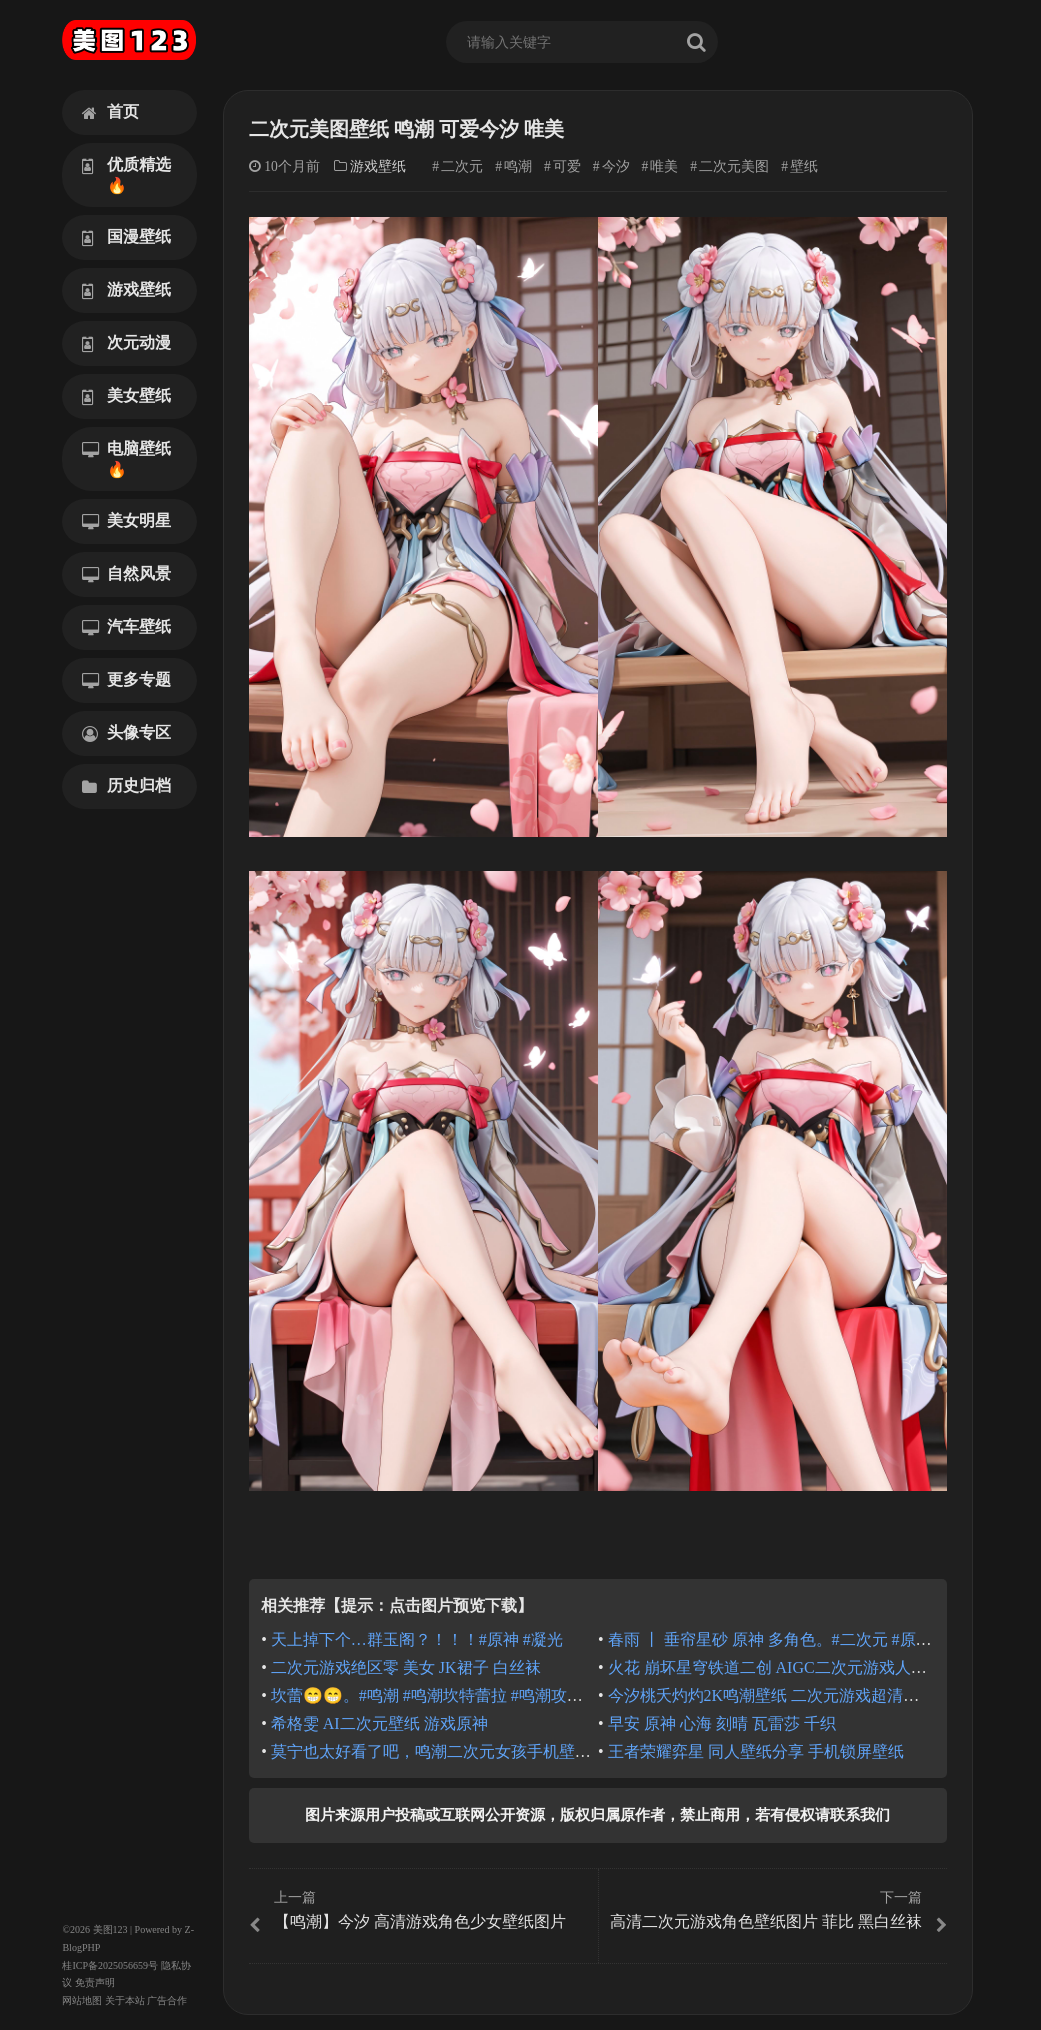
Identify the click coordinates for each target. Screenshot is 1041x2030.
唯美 (664, 166)
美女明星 (126, 521)
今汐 (616, 166)
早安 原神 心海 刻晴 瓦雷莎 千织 (722, 1723)
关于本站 (125, 2000)
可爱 (567, 166)
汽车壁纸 (126, 627)
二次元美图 (734, 166)
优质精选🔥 (126, 175)
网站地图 (82, 2000)
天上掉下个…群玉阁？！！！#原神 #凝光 (417, 1639)
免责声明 (95, 1982)
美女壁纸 (126, 396)
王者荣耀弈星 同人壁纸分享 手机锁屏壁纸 (756, 1751)
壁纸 (804, 166)
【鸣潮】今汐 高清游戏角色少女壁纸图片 (421, 1911)
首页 (110, 112)
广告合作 (167, 2000)
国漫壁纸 (126, 237)
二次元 (462, 166)
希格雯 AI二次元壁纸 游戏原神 (379, 1723)
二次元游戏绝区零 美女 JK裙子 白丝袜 (406, 1667)
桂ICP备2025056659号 (110, 1965)
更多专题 (126, 680)
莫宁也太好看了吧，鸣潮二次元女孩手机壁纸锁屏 (447, 1751)
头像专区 (126, 733)
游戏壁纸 (126, 290)
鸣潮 (518, 166)
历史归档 (126, 786)
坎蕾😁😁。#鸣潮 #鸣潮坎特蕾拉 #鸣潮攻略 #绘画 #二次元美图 (495, 1695)
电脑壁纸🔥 (126, 459)
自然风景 (126, 574)
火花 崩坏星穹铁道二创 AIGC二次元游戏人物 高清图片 (801, 1667)
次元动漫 (126, 343)
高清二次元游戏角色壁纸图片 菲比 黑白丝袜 (775, 1911)
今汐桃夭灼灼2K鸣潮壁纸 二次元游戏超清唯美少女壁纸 (804, 1695)
